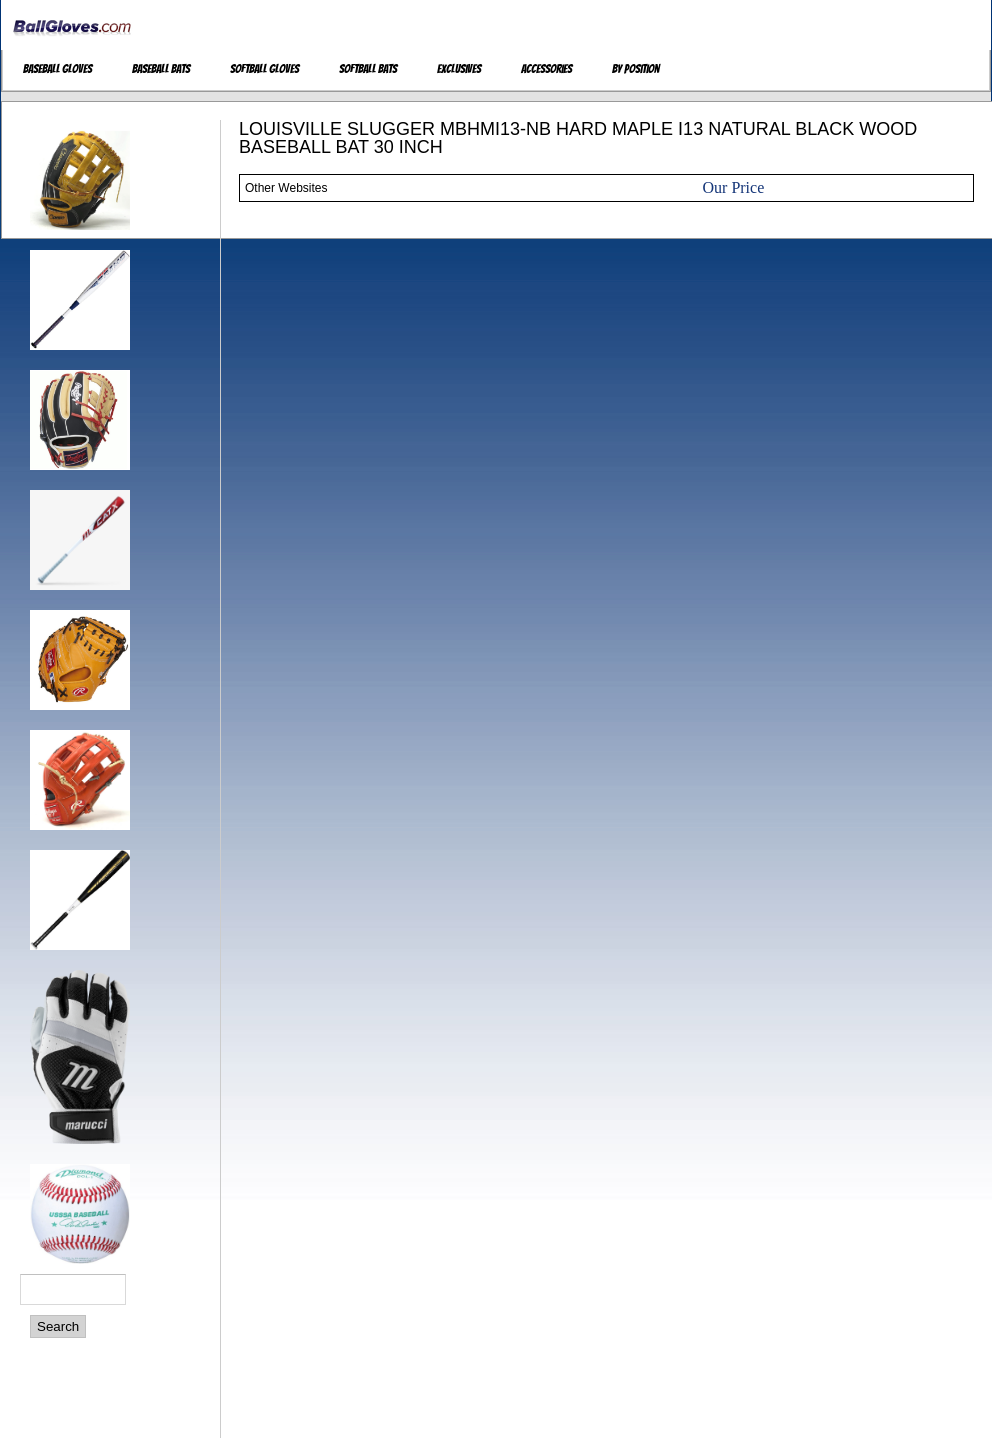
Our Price (734, 187)
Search (58, 1326)
